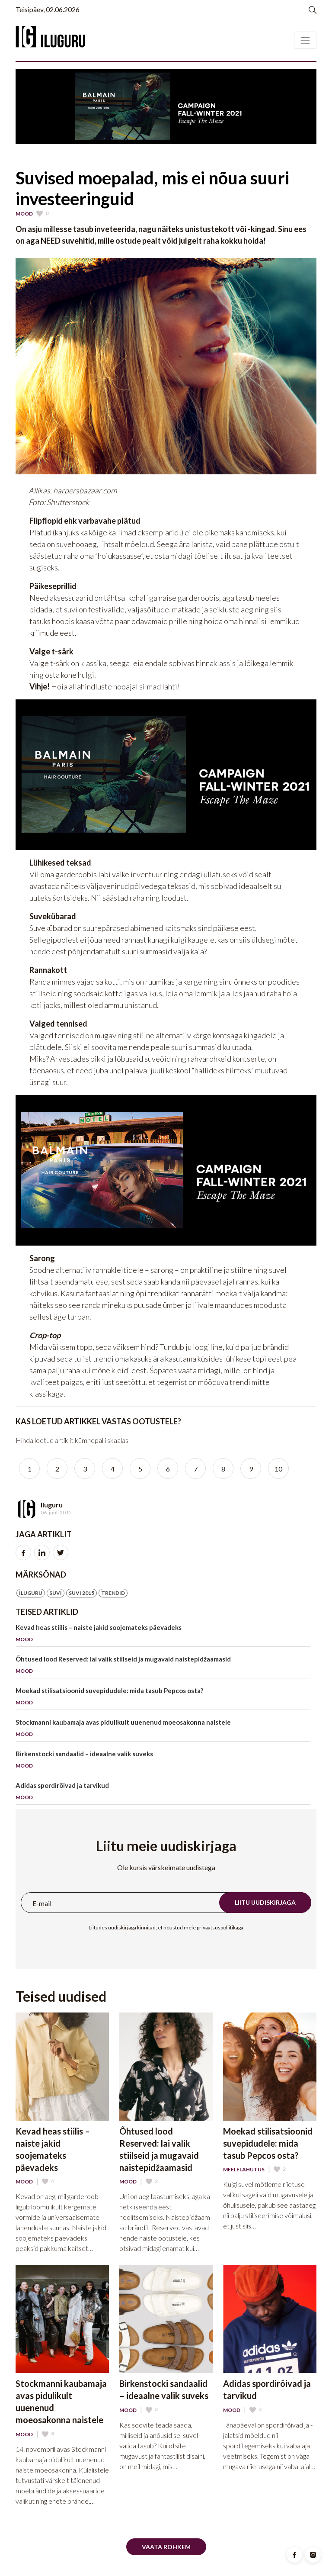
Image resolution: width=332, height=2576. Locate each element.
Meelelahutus (244, 2169)
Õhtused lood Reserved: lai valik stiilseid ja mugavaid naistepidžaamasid (163, 1666)
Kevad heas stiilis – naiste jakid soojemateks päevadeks (163, 1634)
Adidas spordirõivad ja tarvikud (163, 1792)
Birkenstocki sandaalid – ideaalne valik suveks (163, 1761)
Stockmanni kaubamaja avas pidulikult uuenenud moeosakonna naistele (163, 1729)
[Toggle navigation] (305, 40)
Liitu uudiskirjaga (265, 1902)
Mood (24, 213)
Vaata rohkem (166, 2546)
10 (278, 1469)
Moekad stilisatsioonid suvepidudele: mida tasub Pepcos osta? (163, 1698)
